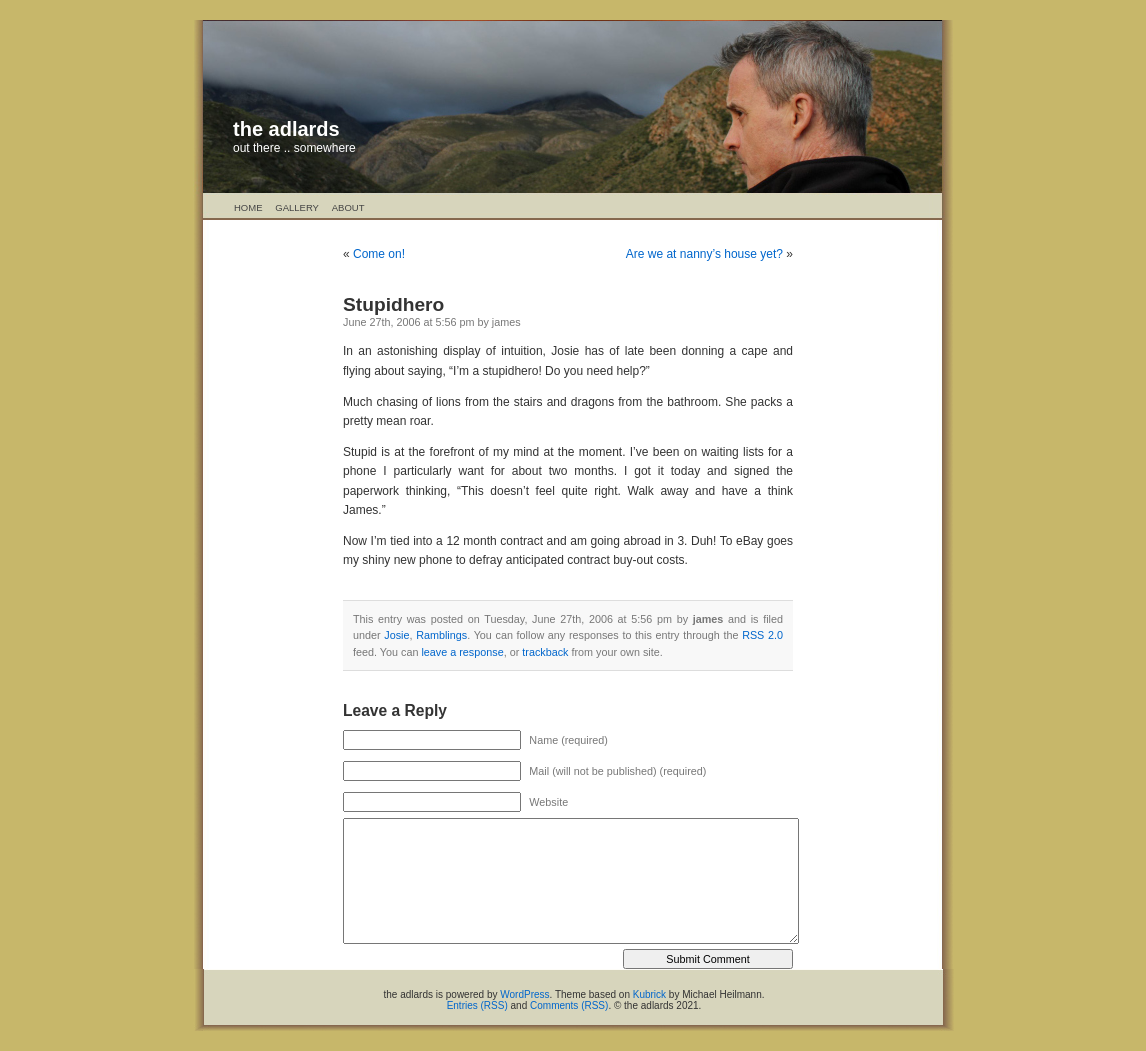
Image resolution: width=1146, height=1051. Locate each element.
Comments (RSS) (569, 1005)
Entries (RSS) (477, 1005)
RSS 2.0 (762, 635)
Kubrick (649, 994)
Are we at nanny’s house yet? (704, 254)
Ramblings (441, 635)
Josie (396, 635)
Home (248, 207)
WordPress (524, 994)
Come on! (379, 254)
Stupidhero (393, 304)
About (348, 207)
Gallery (297, 207)
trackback (545, 652)
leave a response (462, 652)
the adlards (286, 129)
